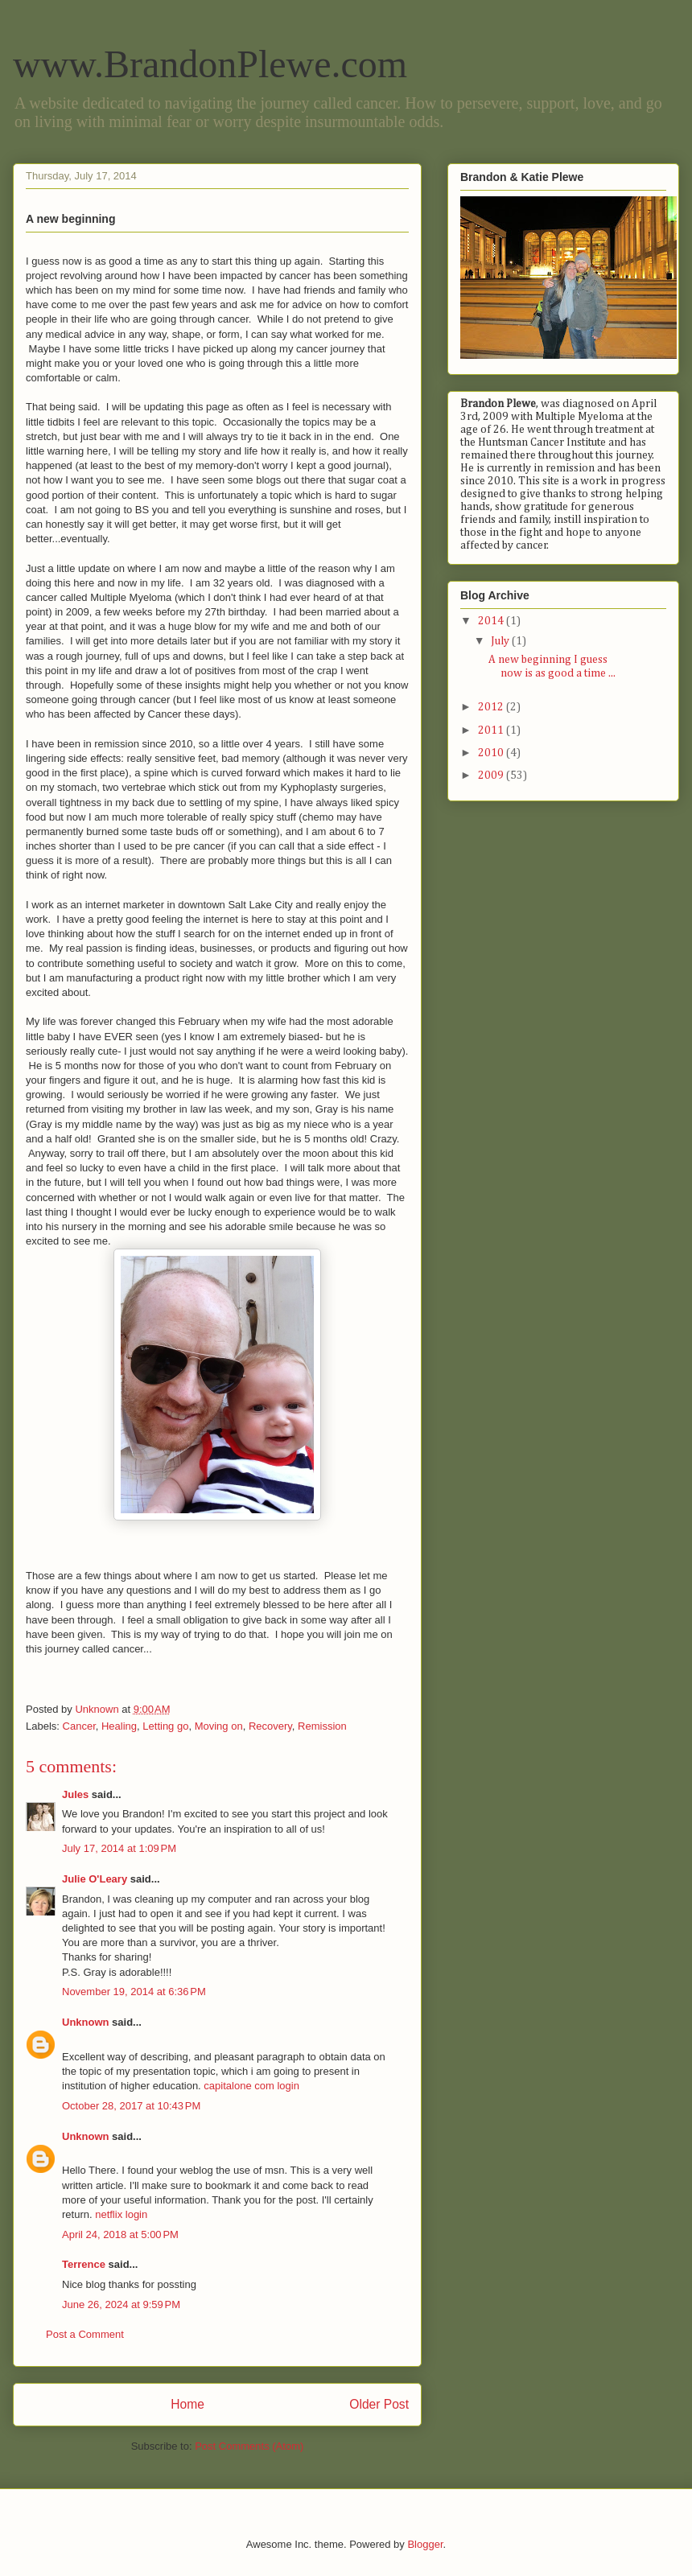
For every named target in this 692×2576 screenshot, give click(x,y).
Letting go (165, 1726)
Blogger (425, 2544)
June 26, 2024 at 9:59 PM (121, 2304)
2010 (492, 753)
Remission (322, 1726)
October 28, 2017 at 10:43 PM (131, 2106)
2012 (492, 707)
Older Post (379, 2404)
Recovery (270, 1726)
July (501, 641)
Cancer (79, 1726)
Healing (119, 1726)
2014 (492, 621)
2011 (492, 730)
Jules (75, 1794)
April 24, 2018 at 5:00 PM (120, 2234)
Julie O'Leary (94, 1879)
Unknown (85, 2022)
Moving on (219, 1726)
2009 (492, 775)
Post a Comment (85, 2334)
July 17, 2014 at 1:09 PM (119, 1848)
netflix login (121, 2214)
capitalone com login (251, 2086)
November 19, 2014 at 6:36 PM (134, 1991)
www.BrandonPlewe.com (210, 64)
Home (187, 2404)
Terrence (83, 2264)
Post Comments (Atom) (249, 2446)
